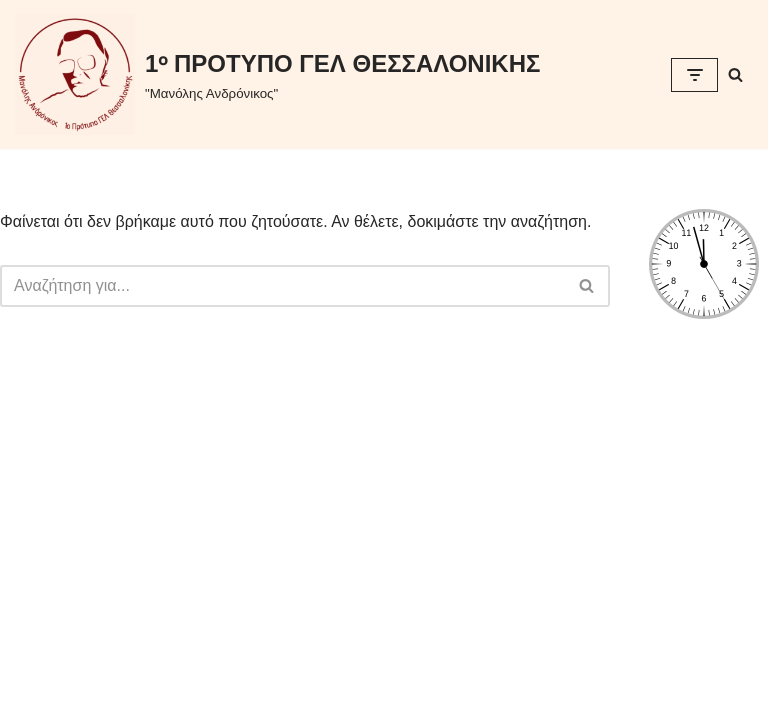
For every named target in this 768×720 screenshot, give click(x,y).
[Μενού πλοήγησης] (694, 75)
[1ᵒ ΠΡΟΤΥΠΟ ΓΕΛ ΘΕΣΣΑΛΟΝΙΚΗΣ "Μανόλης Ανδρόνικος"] (277, 74)
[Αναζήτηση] (735, 74)
